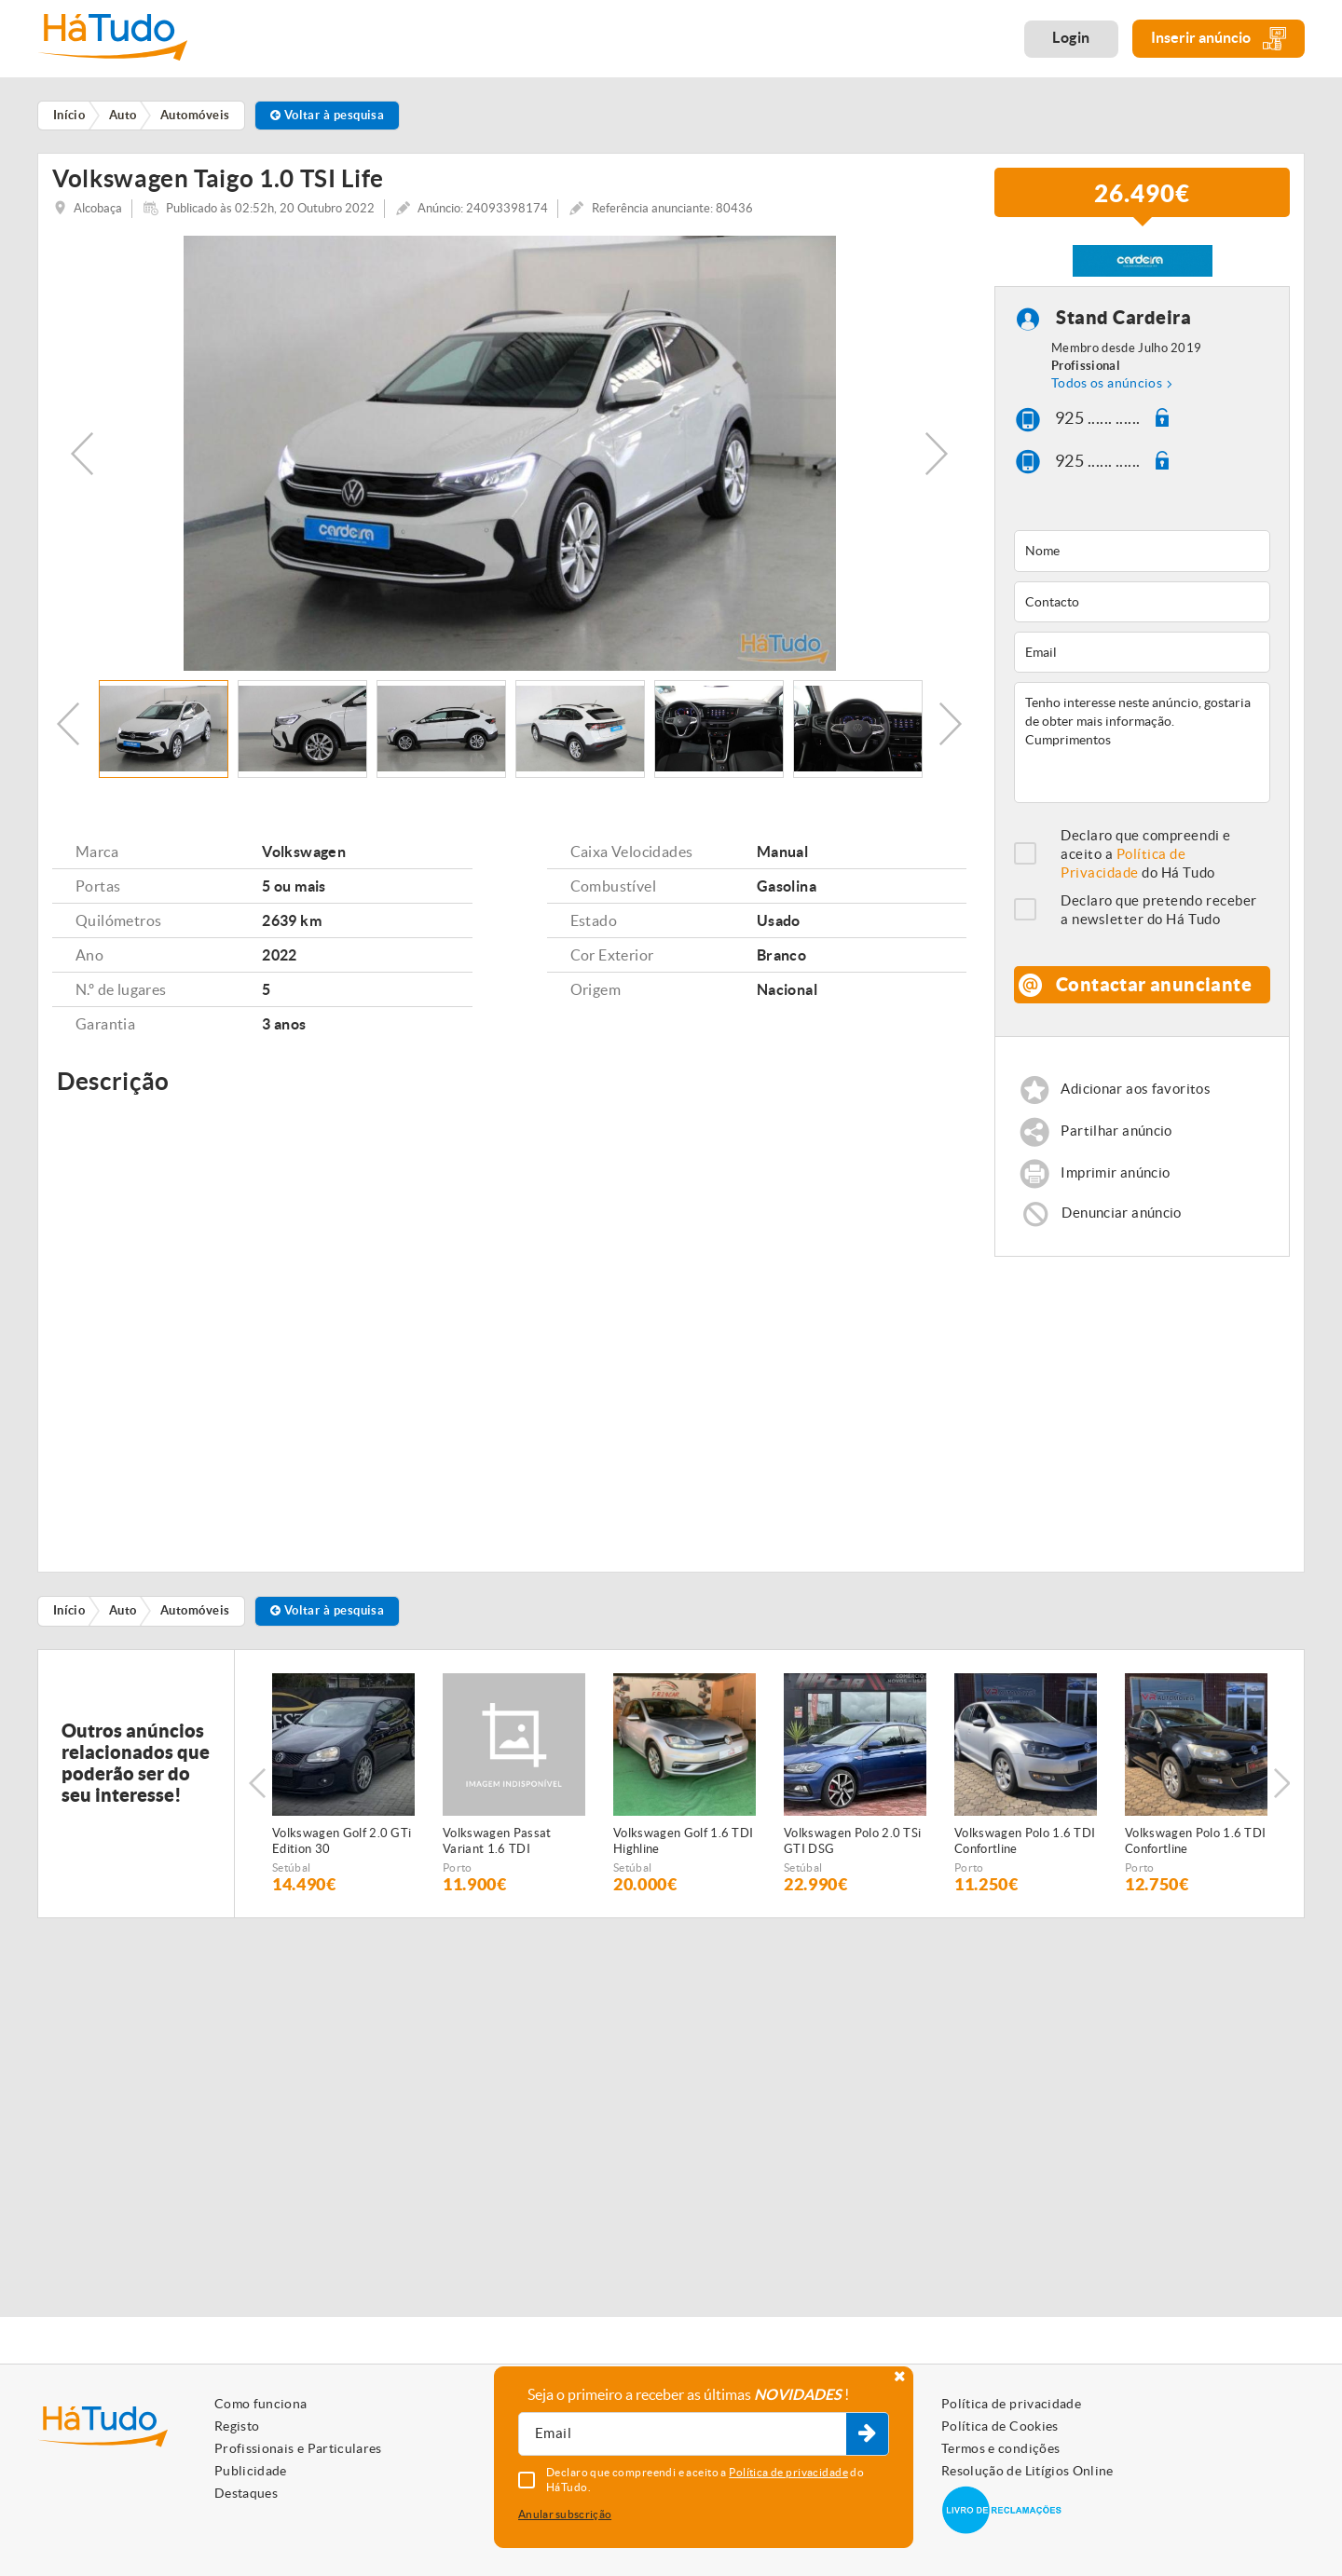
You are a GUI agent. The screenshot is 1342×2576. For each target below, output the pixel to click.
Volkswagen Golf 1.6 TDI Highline (683, 1847)
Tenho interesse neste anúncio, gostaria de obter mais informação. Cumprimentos (1142, 750)
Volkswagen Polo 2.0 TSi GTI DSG (852, 1847)
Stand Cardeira (1123, 324)
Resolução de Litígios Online (1027, 2470)
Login (1071, 37)
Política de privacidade (1011, 2403)
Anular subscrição (564, 2514)
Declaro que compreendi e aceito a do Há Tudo (1146, 861)
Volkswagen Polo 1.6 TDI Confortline (1024, 1847)
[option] (509, 459)
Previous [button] (82, 460)
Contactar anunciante (1154, 991)
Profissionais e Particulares (298, 2448)
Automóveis (195, 1618)
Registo (236, 2426)
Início (69, 1618)
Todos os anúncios (1106, 390)
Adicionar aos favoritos (1136, 1096)
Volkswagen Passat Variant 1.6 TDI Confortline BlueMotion (508, 1848)
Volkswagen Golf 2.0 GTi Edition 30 (341, 1847)
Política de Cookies (1000, 2426)
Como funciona (261, 2403)
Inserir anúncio (1218, 38)
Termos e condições (1000, 2448)
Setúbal (291, 1874)
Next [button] (936, 460)
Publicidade (250, 2470)
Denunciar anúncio (1121, 1219)
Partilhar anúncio (1116, 1138)
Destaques (246, 2493)
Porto (457, 1874)
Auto (123, 1618)
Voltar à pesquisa (327, 115)
